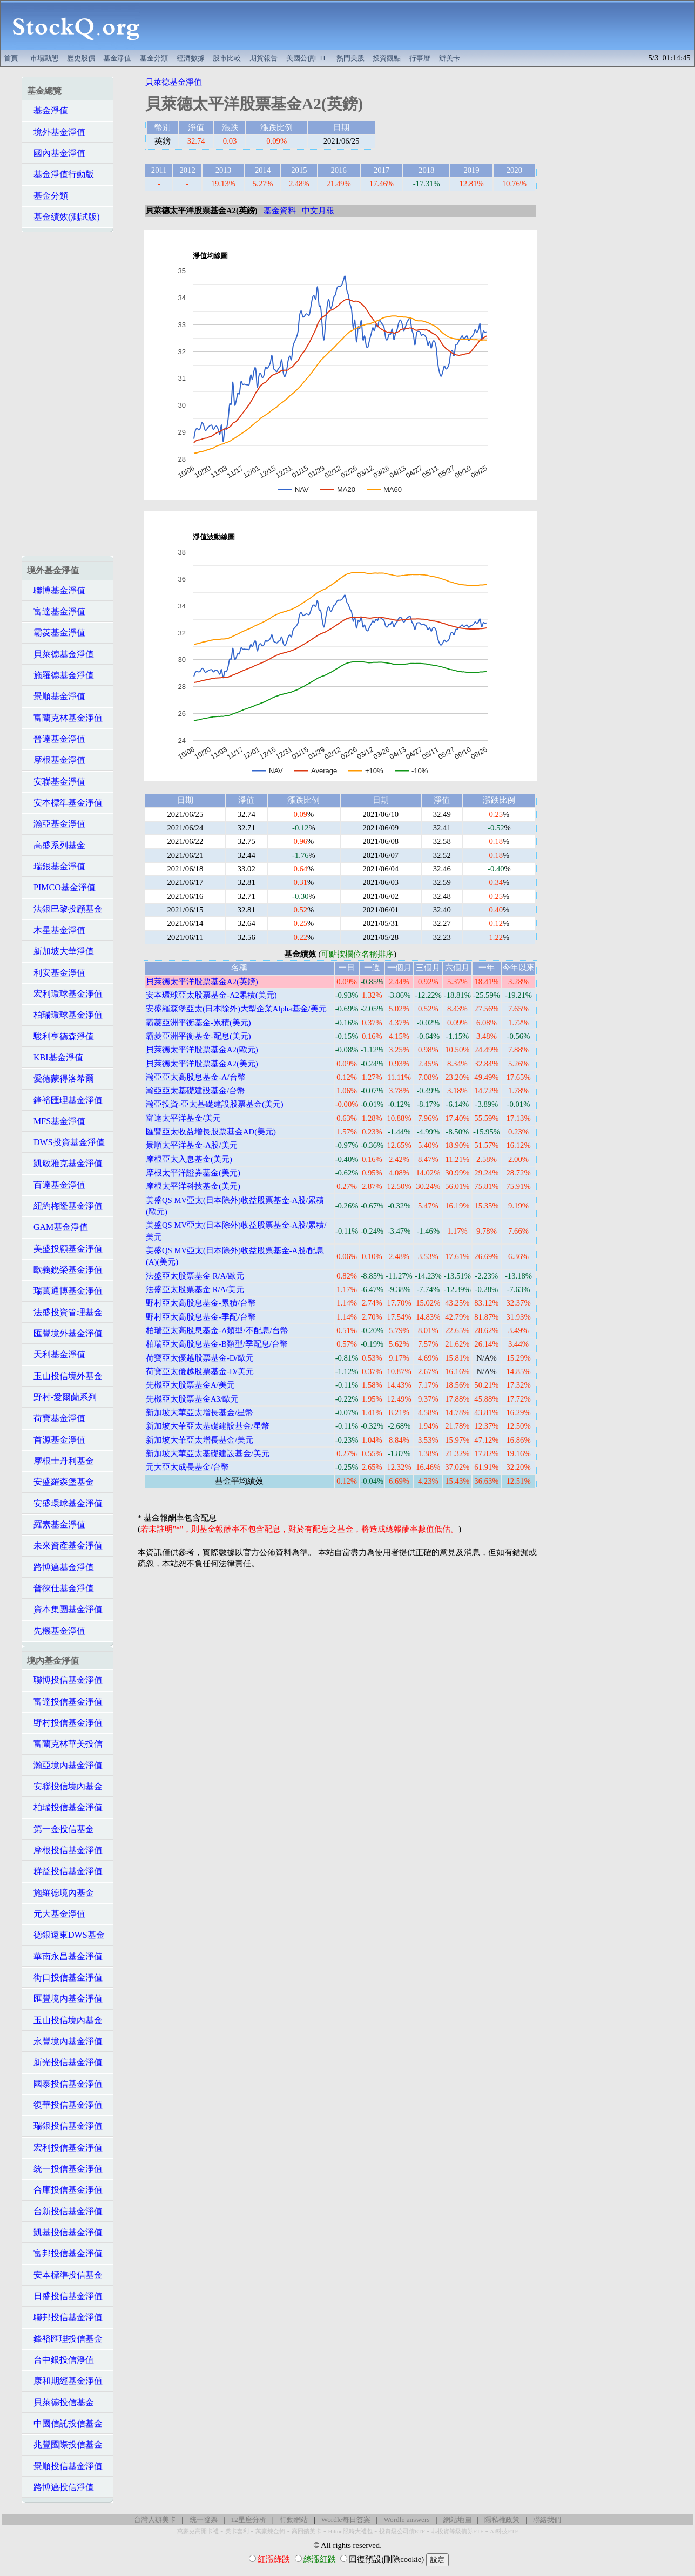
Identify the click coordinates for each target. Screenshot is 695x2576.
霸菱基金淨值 (56, 632)
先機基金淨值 (56, 1630)
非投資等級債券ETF (457, 2531)
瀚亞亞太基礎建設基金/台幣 (195, 1090)
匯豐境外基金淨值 (65, 1333)
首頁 (11, 58)
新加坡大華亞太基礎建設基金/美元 (207, 1453)
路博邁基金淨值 (60, 1567)
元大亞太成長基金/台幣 (187, 1467)
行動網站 (294, 2520)
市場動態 (44, 58)
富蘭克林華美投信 (65, 1743)
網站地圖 (457, 2520)
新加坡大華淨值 (60, 951)
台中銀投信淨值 (60, 2359)
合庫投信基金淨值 (65, 2189)
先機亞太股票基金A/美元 (190, 1385)
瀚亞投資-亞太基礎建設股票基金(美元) (215, 1104)
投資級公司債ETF (402, 2531)
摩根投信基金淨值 (65, 1850)
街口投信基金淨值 (65, 1977)
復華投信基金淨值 (65, 2105)
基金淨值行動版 (60, 174)
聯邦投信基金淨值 (65, 2317)
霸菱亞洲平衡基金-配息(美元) (198, 1036)
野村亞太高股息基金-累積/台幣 (201, 1303)
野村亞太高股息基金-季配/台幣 (201, 1317)
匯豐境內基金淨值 (65, 1998)
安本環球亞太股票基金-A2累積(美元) (211, 995)
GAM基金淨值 (57, 1227)
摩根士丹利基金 (60, 1460)
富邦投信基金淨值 (65, 2253)
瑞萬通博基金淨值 (65, 1290)
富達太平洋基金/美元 (183, 1118)
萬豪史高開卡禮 (198, 2531)
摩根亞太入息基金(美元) (189, 1159)
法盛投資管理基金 (65, 1312)
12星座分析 (248, 2520)
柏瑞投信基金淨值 (65, 1807)
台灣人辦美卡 (155, 2520)
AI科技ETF (504, 2531)
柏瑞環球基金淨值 (65, 1014)
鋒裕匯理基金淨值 (65, 1100)
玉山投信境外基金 (65, 1376)
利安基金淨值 (56, 972)
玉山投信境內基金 (65, 2020)
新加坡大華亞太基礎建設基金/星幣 (207, 1426)
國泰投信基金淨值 (65, 2083)
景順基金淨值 (56, 696)
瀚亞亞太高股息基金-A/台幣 (196, 1077)
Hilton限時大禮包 (350, 2531)
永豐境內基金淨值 (65, 2041)
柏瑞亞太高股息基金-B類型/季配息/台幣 (217, 1344)
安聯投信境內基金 (65, 1786)
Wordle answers (406, 2520)
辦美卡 (449, 58)
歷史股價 (81, 58)
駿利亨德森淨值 (60, 1036)
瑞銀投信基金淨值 (65, 2126)
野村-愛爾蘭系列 (62, 1397)
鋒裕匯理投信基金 (65, 2338)
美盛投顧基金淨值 (65, 1248)
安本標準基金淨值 (65, 802)
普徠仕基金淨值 (60, 1588)
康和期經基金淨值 (65, 2380)
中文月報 (318, 210)
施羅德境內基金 (60, 1892)
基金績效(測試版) (63, 216)
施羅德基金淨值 (60, 675)
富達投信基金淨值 (65, 1701)
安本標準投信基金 (65, 2275)
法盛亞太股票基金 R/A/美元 (195, 1289)
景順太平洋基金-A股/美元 (192, 1145)
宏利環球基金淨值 (65, 993)
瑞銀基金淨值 (56, 866)
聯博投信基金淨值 (65, 1680)
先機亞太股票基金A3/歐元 (192, 1399)
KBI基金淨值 (55, 1057)
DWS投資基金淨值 (66, 1142)
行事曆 (419, 58)
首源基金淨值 (56, 1439)
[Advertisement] (423, 25)
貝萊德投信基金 (60, 2402)
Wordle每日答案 (345, 2520)
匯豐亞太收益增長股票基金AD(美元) (211, 1131)
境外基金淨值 (56, 132)
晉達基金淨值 (56, 738)
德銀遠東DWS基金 (66, 1934)
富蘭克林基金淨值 (65, 717)
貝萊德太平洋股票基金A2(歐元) (202, 1049)
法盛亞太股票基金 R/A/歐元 (195, 1276)
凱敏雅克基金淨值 (65, 1163)
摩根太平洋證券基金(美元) (193, 1172)
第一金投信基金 (60, 1829)
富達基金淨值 (56, 611)
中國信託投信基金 (65, 2423)
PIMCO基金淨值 (61, 887)
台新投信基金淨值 (65, 2211)
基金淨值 (117, 58)
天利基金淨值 (56, 1354)
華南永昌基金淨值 (65, 1956)
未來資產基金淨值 (65, 1545)
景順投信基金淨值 (65, 2466)
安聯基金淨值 (56, 781)
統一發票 (204, 2520)
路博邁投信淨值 (60, 2487)
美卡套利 (237, 2531)
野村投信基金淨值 (65, 1722)
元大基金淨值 (56, 1913)
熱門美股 (350, 58)
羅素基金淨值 (56, 1524)
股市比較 (227, 58)
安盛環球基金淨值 (65, 1503)
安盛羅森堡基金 (60, 1481)
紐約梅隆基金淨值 (65, 1206)
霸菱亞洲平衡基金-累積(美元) (198, 1022)
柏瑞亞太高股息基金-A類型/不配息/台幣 (217, 1330)
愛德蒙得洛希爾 (60, 1078)
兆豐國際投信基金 (65, 2444)
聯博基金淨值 (56, 590)
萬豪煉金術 (270, 2531)
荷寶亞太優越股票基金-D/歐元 (200, 1358)
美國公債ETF (307, 58)
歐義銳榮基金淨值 (65, 1269)
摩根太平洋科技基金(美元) (193, 1186)
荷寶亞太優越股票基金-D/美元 (200, 1371)
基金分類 (154, 58)
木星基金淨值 (56, 930)
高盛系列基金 (56, 845)
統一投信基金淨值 (65, 2168)
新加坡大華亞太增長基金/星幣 (199, 1412)
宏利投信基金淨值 (65, 2147)
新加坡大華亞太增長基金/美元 (199, 1440)
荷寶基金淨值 (56, 1418)
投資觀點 (387, 58)
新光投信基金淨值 (65, 2062)
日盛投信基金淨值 (65, 2296)
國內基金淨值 (56, 153)
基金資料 (280, 210)
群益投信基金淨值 (65, 1871)
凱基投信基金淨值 (65, 2232)
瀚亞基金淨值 (56, 823)
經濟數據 (191, 58)
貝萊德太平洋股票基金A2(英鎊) (202, 981)
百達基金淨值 (56, 1184)
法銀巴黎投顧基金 (65, 909)
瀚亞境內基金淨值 (65, 1765)
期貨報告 (263, 58)
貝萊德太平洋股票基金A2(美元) (202, 1063)
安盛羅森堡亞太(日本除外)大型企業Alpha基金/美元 (236, 1008)
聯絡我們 (547, 2520)
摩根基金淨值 (56, 760)
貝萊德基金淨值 (60, 654)
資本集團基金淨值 (65, 1609)
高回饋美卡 (306, 2531)
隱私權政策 (501, 2520)
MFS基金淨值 (56, 1121)
